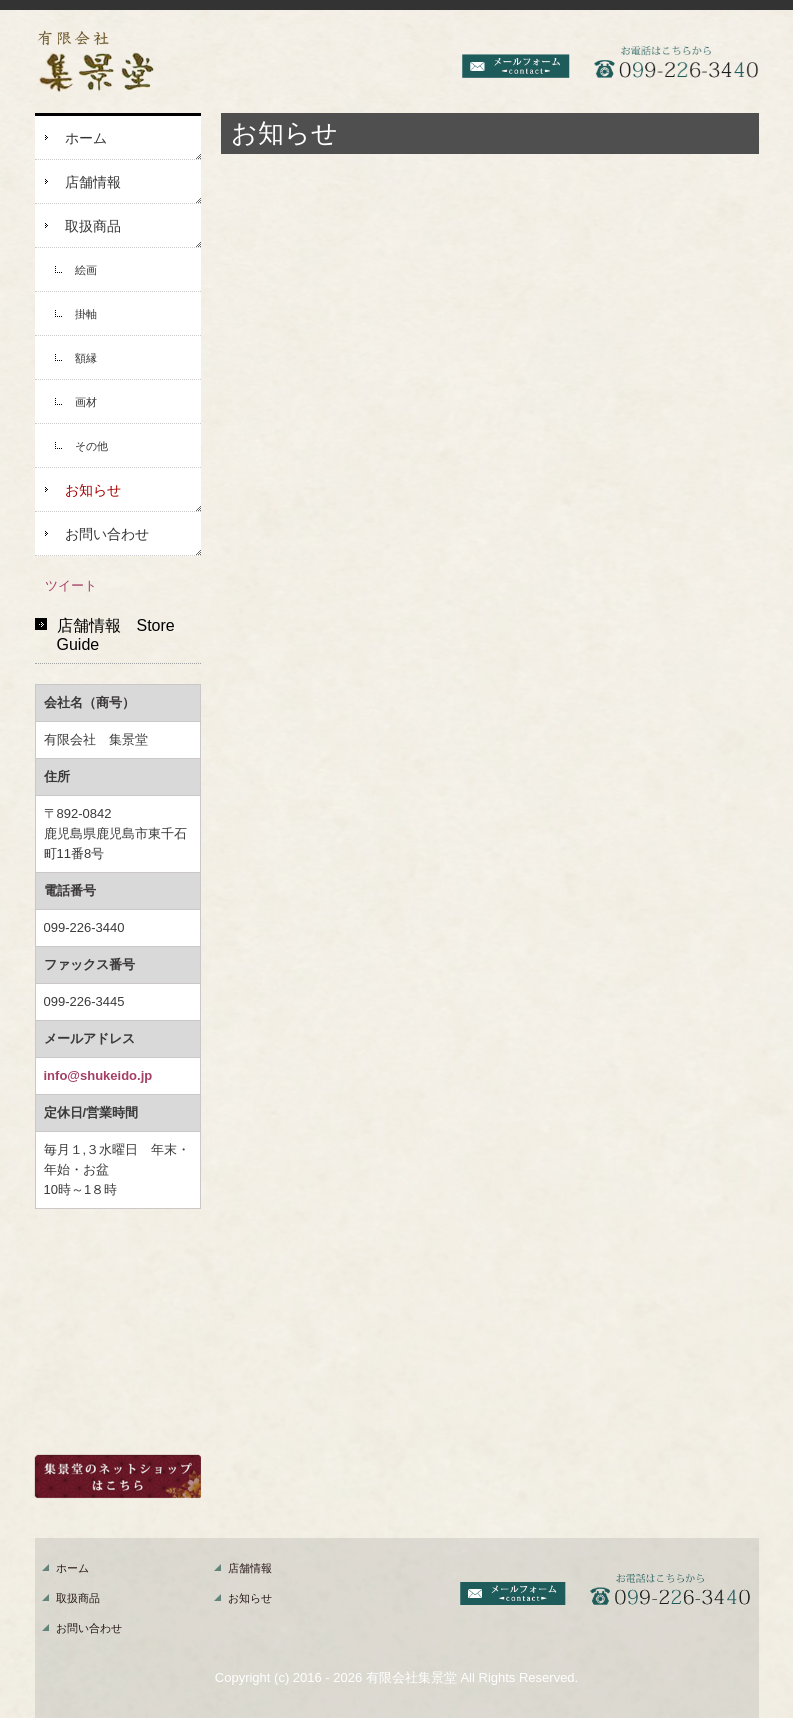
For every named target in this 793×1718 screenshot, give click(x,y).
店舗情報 (93, 182)
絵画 (86, 270)
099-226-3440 (84, 927)
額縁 (86, 358)
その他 (91, 446)
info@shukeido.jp (98, 1075)
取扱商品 (93, 226)
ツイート (71, 585)
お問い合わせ (107, 534)
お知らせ (93, 490)
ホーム (86, 138)
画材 (86, 402)
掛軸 (86, 314)
